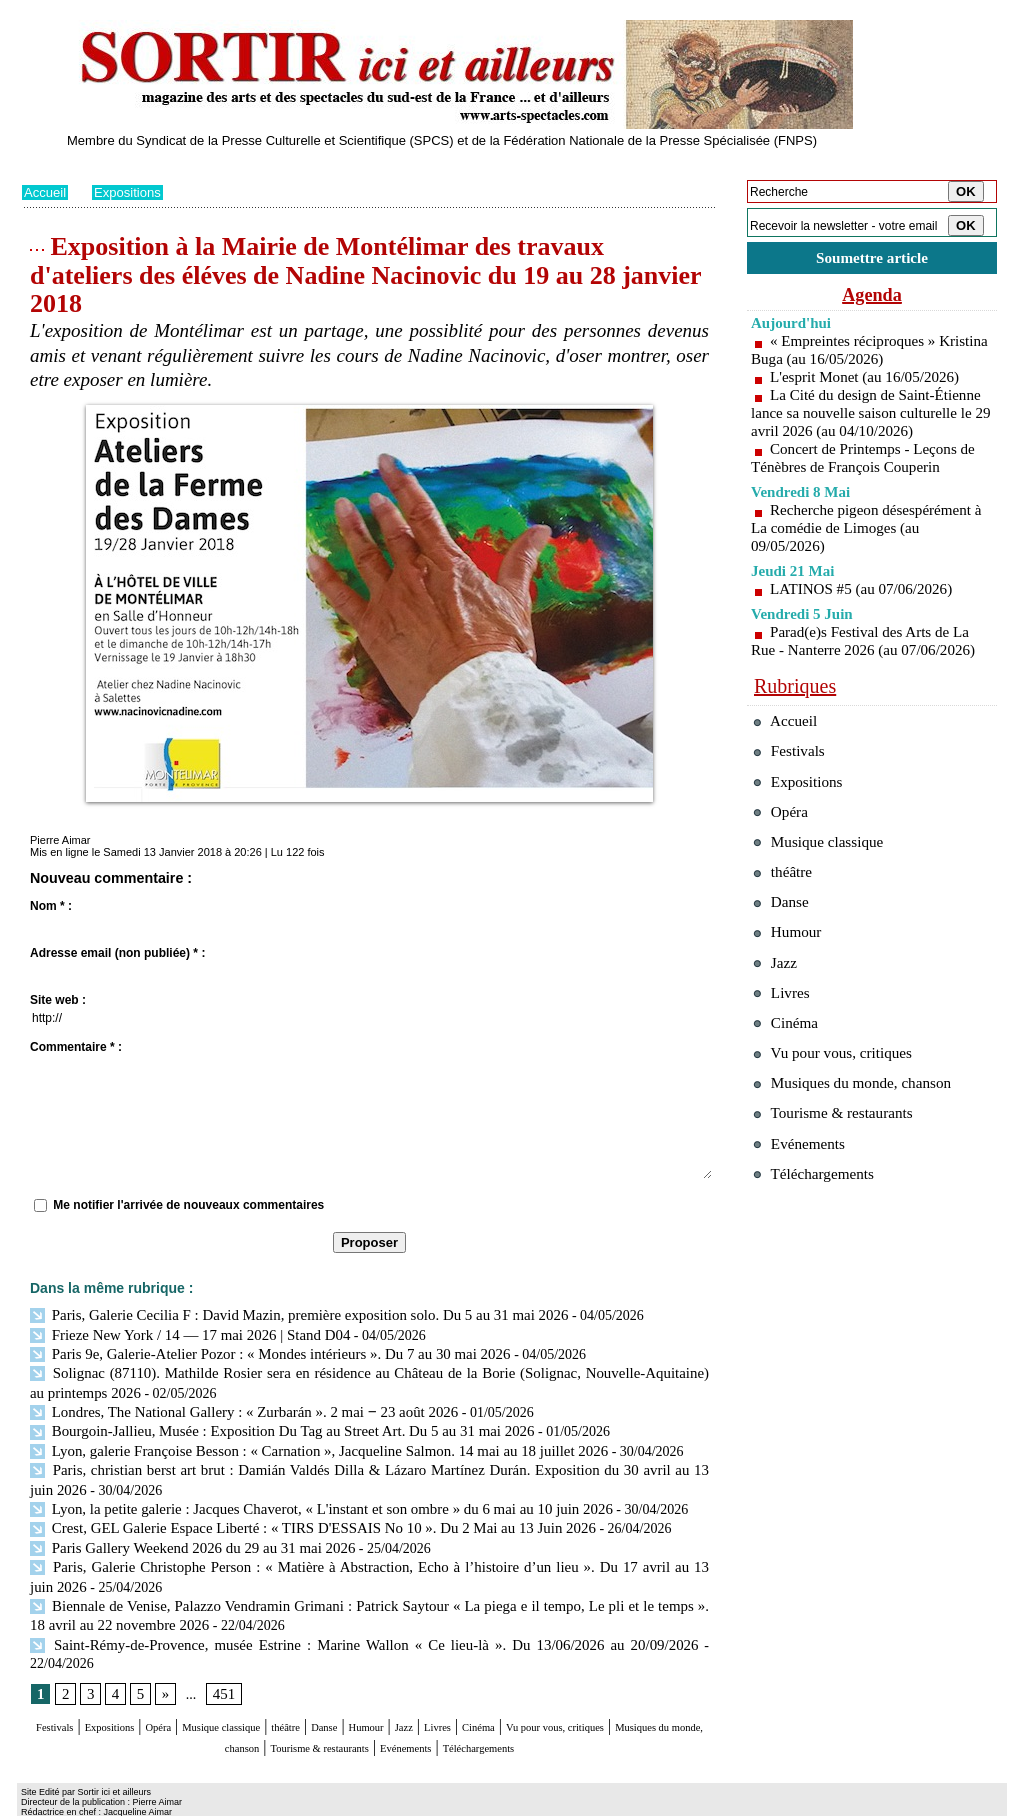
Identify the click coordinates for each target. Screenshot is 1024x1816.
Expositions (133, 192)
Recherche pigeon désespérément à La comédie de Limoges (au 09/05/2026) (867, 549)
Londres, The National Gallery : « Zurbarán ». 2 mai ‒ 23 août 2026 (231, 1405)
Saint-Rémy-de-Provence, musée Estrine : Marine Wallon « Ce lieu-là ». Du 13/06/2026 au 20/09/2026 (329, 1625)
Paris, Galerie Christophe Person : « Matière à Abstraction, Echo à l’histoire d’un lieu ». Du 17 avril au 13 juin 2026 (369, 1552)
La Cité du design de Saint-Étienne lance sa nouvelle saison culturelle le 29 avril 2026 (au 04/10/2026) (868, 425)
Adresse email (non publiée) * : (117, 953)
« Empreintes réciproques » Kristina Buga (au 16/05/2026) (849, 353)
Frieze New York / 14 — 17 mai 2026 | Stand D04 (181, 1332)
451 (220, 1657)
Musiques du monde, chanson (310, 1709)
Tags (278, 1802)
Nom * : (51, 906)
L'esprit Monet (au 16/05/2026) (870, 380)
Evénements (616, 1709)
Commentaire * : (76, 1047)
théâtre (389, 1690)
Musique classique (296, 1690)
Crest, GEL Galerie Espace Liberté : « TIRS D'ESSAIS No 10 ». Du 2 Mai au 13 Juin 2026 (296, 1515)
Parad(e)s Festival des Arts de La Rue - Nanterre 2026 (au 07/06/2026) (870, 662)
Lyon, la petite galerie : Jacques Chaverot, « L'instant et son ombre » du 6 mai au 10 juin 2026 (304, 1497)
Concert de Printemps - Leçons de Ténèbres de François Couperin (869, 479)
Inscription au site (215, 1802)
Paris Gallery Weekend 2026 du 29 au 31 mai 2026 (183, 1533)
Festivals (60, 1690)
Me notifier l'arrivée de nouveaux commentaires (188, 1205)
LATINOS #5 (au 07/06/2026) (866, 610)
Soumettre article (872, 259)
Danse (441, 1690)
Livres (596, 1690)
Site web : (58, 1000)
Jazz (551, 1690)
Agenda (872, 298)
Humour (499, 1690)
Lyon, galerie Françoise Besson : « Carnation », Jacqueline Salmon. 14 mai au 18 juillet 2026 (302, 1442)
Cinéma (653, 1690)
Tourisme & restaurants (491, 1709)
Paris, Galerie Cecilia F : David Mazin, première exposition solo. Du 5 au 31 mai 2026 (283, 1314)
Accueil (46, 192)
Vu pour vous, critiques (842, 1118)
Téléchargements (369, 1728)
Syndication (135, 1802)
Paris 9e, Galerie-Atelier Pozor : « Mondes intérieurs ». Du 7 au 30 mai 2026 (258, 1351)
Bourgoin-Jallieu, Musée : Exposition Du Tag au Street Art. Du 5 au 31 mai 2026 (267, 1424)
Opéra (206, 1690)
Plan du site (49, 1802)
